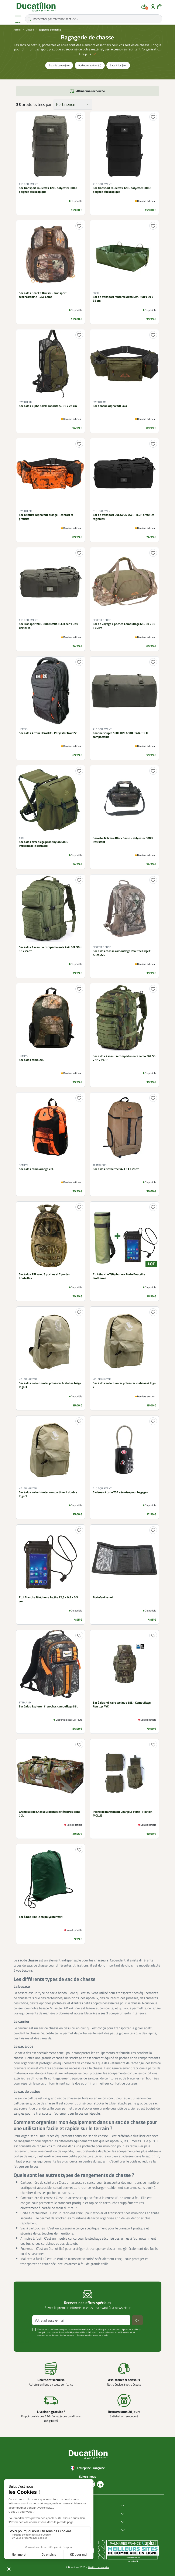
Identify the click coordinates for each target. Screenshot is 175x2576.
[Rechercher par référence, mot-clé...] (93, 18)
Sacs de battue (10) (59, 65)
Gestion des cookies (98, 2567)
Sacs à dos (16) (118, 65)
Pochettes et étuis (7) (89, 65)
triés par (44, 104)
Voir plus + (25, 2342)
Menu (18, 19)
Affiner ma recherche (90, 91)
